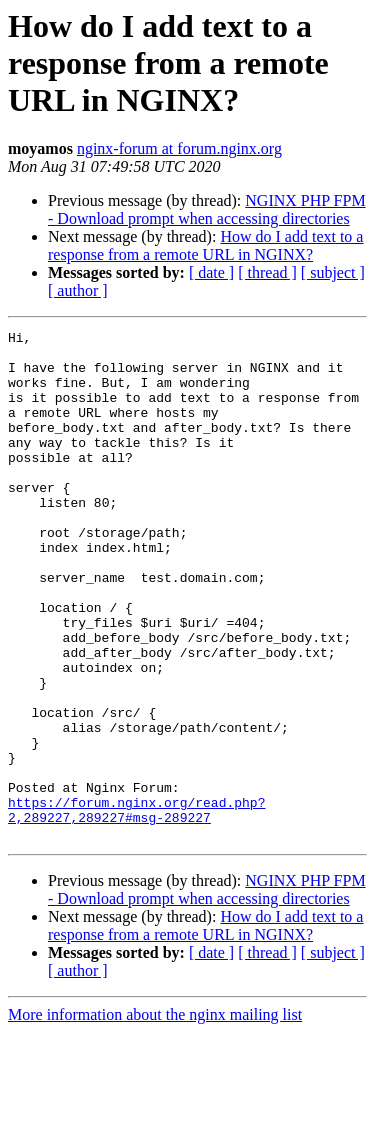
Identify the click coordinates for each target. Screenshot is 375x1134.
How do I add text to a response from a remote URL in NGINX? (205, 245)
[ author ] (78, 290)
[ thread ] (267, 272)
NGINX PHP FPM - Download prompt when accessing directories (207, 209)
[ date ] (211, 272)
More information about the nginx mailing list (155, 1116)
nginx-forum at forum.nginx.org (179, 148)
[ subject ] (333, 272)
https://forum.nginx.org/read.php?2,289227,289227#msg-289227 (136, 907)
